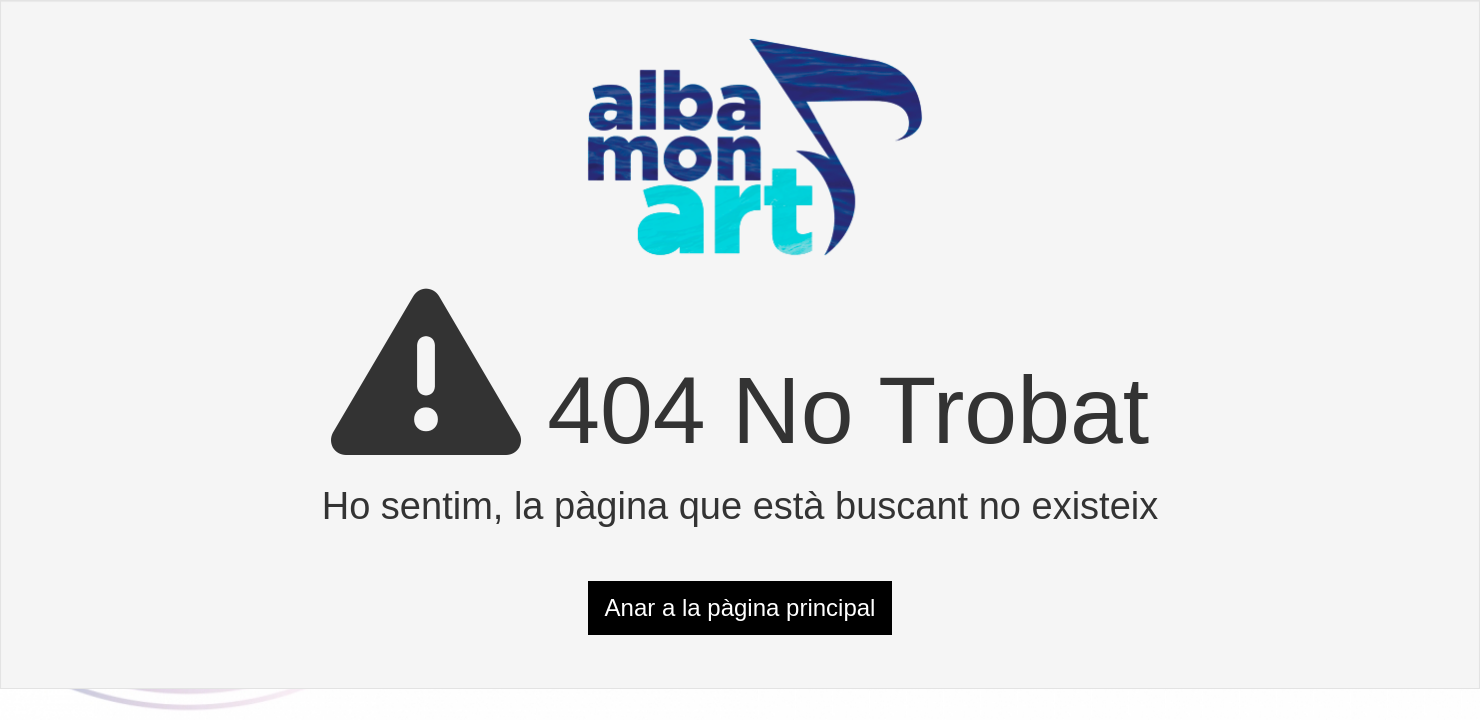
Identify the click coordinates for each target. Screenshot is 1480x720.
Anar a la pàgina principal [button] (740, 607)
